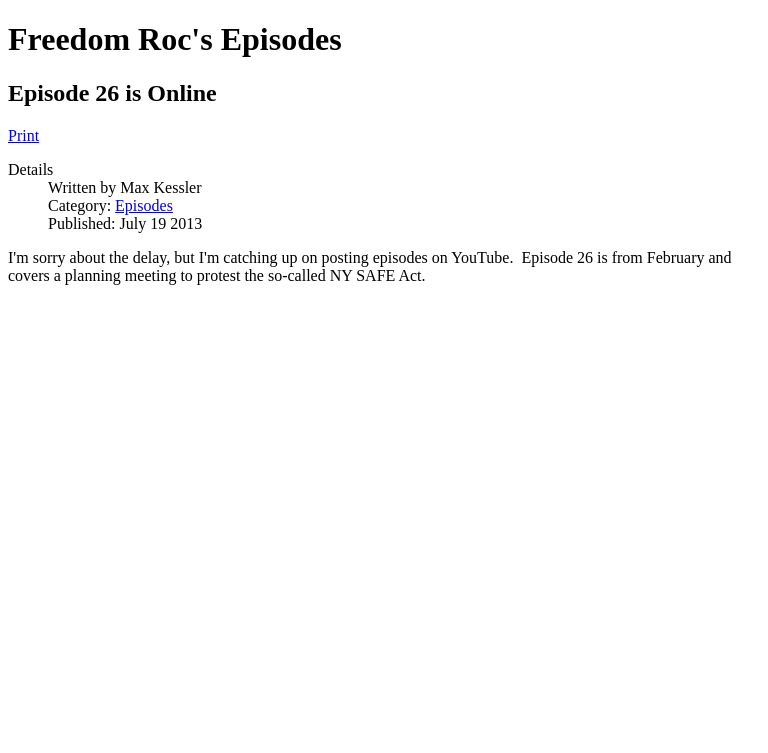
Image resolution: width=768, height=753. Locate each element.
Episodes (144, 205)
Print (23, 135)
